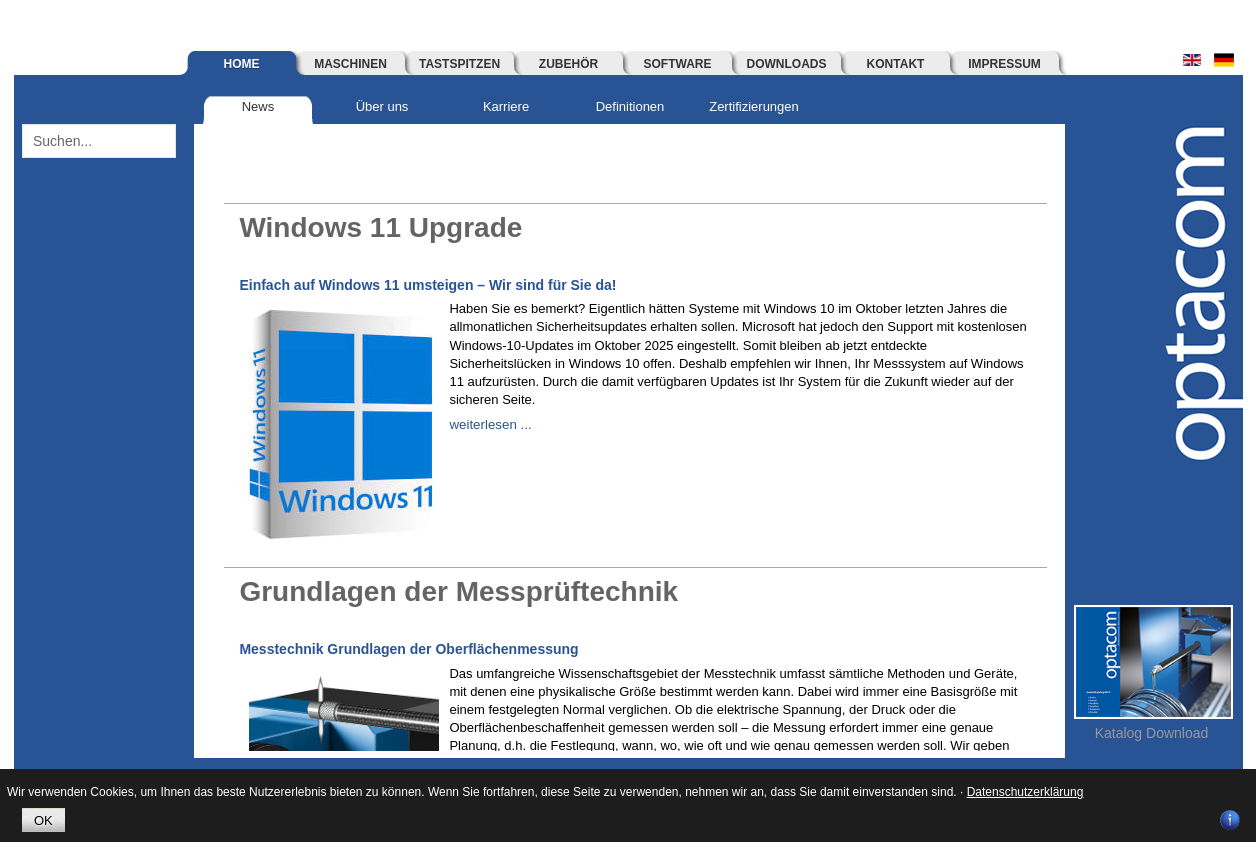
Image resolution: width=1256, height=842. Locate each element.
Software (678, 64)
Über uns (382, 106)
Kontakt (896, 64)
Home (242, 64)
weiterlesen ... (489, 424)
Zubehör (568, 64)
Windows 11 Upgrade (390, 226)
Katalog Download (1152, 733)
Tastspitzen (459, 64)
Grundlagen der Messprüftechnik (474, 590)
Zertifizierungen (754, 106)
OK (43, 820)
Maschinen (350, 64)
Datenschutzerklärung (1025, 792)
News (258, 106)
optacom (1193, 296)
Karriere (506, 106)
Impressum (1004, 64)
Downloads (787, 64)
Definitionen (630, 106)
